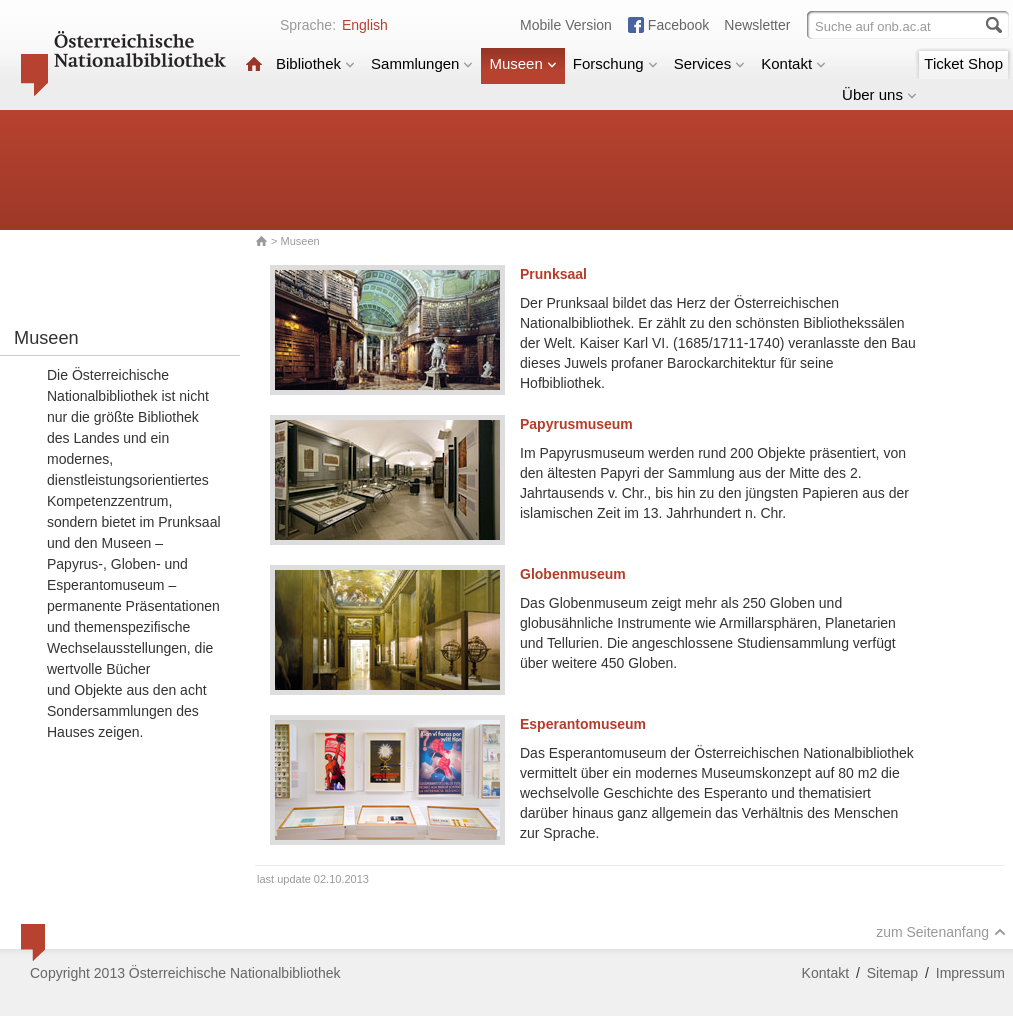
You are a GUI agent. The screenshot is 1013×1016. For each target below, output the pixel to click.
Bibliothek (315, 63)
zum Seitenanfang (941, 932)
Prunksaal (553, 274)
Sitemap (892, 973)
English (365, 25)
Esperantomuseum (583, 724)
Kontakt (793, 63)
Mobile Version (566, 25)
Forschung (615, 63)
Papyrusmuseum (576, 424)
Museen (522, 63)
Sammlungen (422, 63)
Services (710, 63)
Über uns (879, 94)
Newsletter (757, 25)
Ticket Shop (963, 63)
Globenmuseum (573, 574)
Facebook (678, 25)
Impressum (970, 973)
